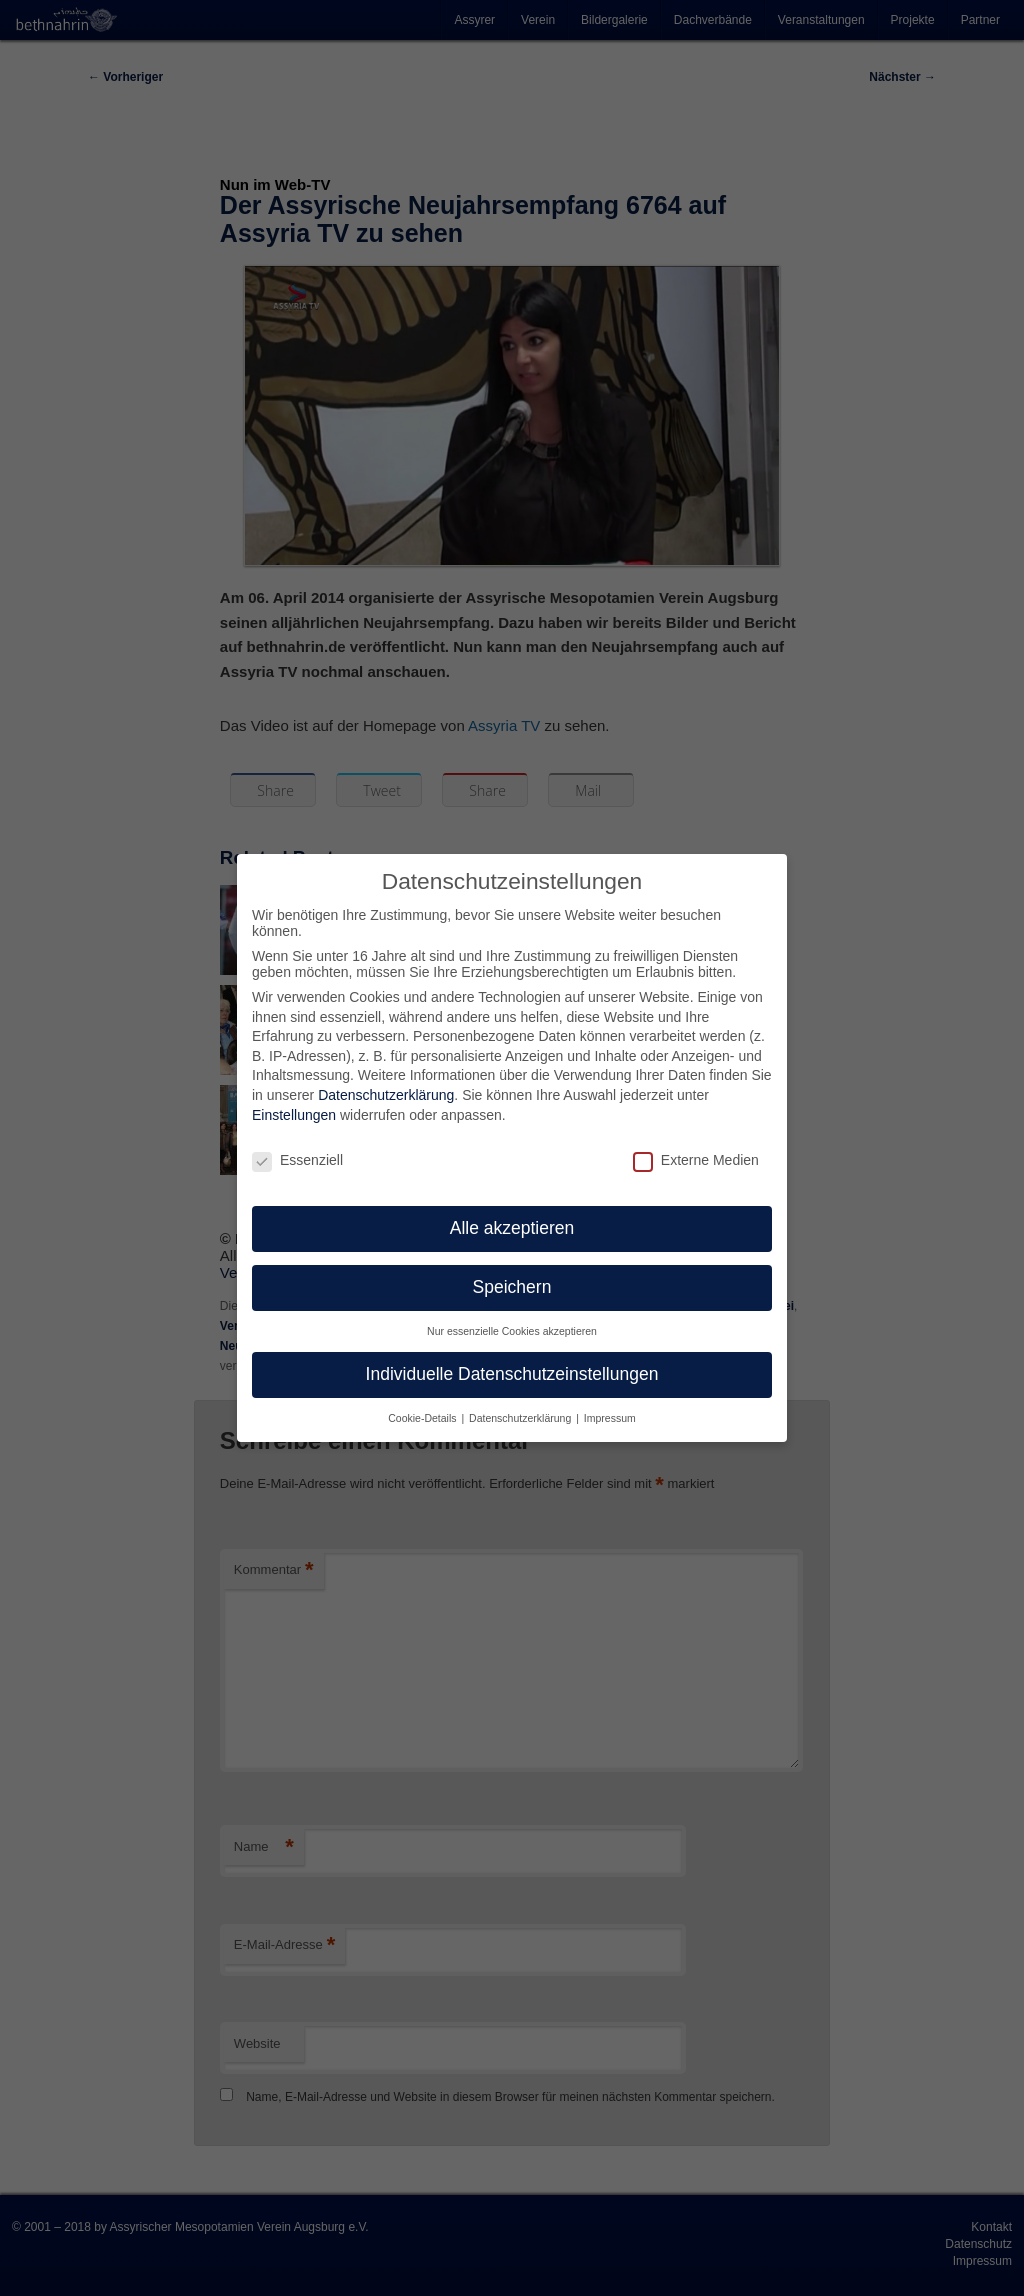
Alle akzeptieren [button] (512, 1214)
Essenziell (297, 1145)
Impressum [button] (610, 1403)
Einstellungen (294, 1100)
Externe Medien (696, 1145)
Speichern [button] (512, 1273)
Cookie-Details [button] (423, 1403)
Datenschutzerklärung (386, 1081)
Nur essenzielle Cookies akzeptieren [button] (512, 1317)
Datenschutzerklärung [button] (521, 1403)
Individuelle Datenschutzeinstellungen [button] (512, 1360)
